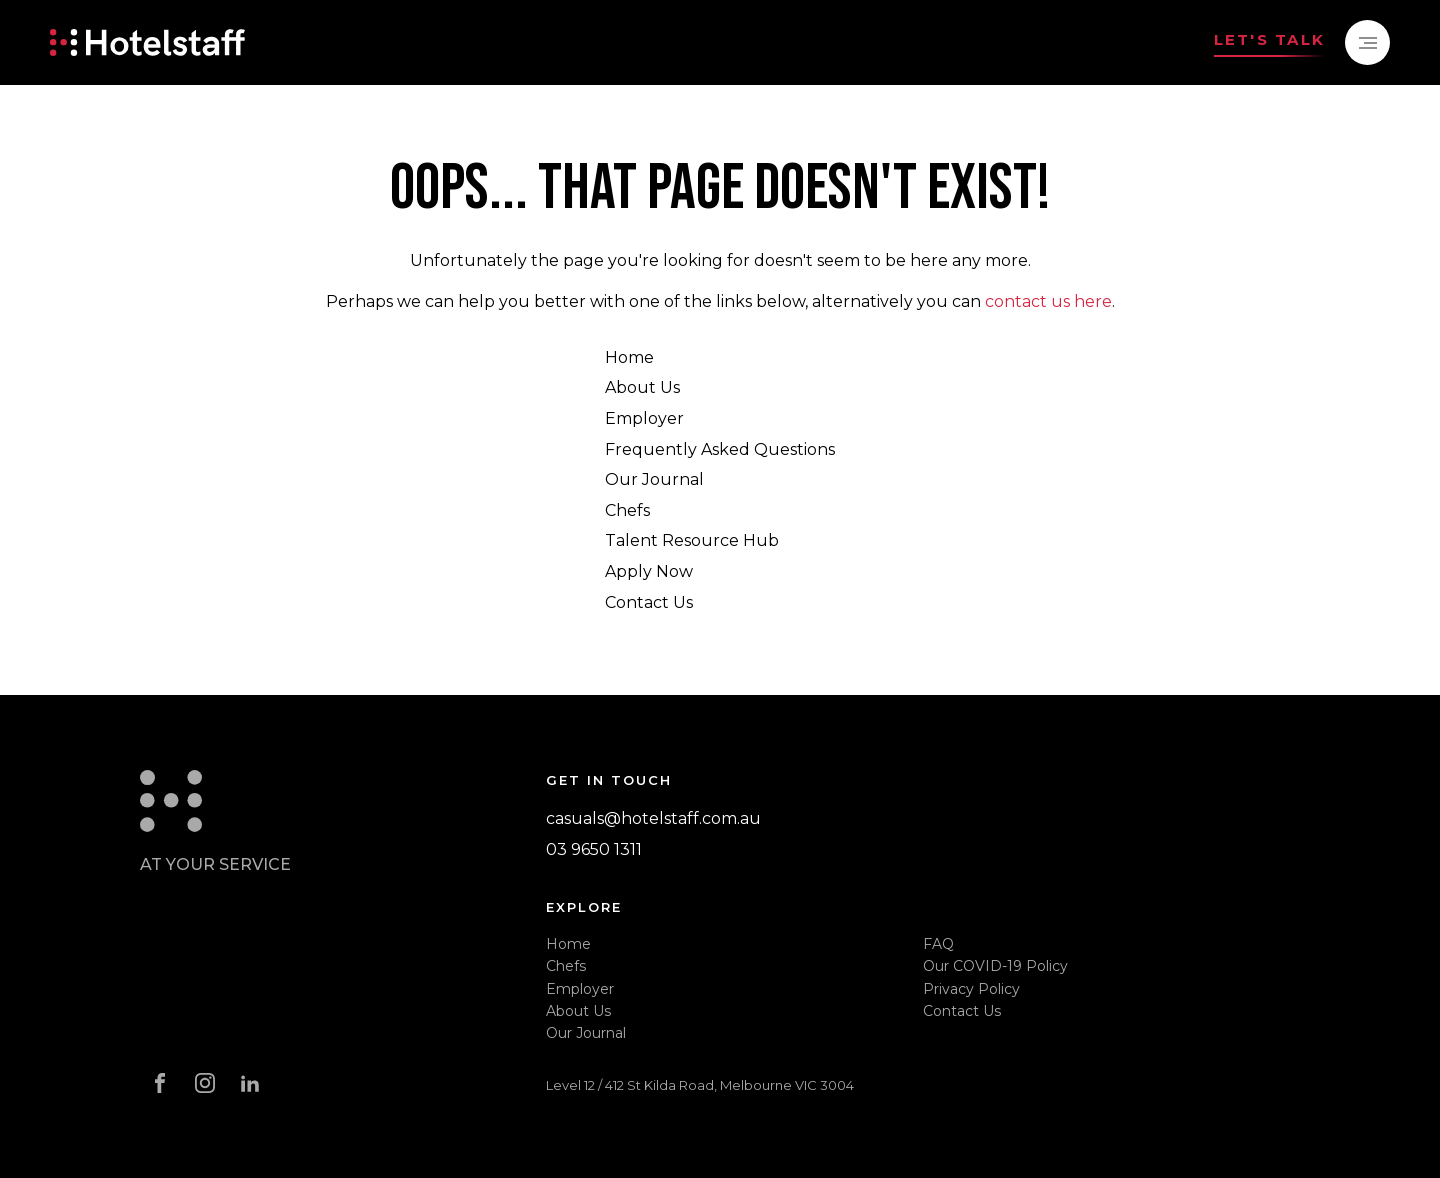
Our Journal (654, 479)
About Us (642, 387)
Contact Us (649, 602)
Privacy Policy (971, 989)
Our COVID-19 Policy (995, 966)
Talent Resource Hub (692, 540)
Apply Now (649, 571)
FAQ (938, 944)
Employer (644, 418)
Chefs (627, 510)
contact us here (1048, 301)
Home (629, 357)
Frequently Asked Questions (720, 449)
